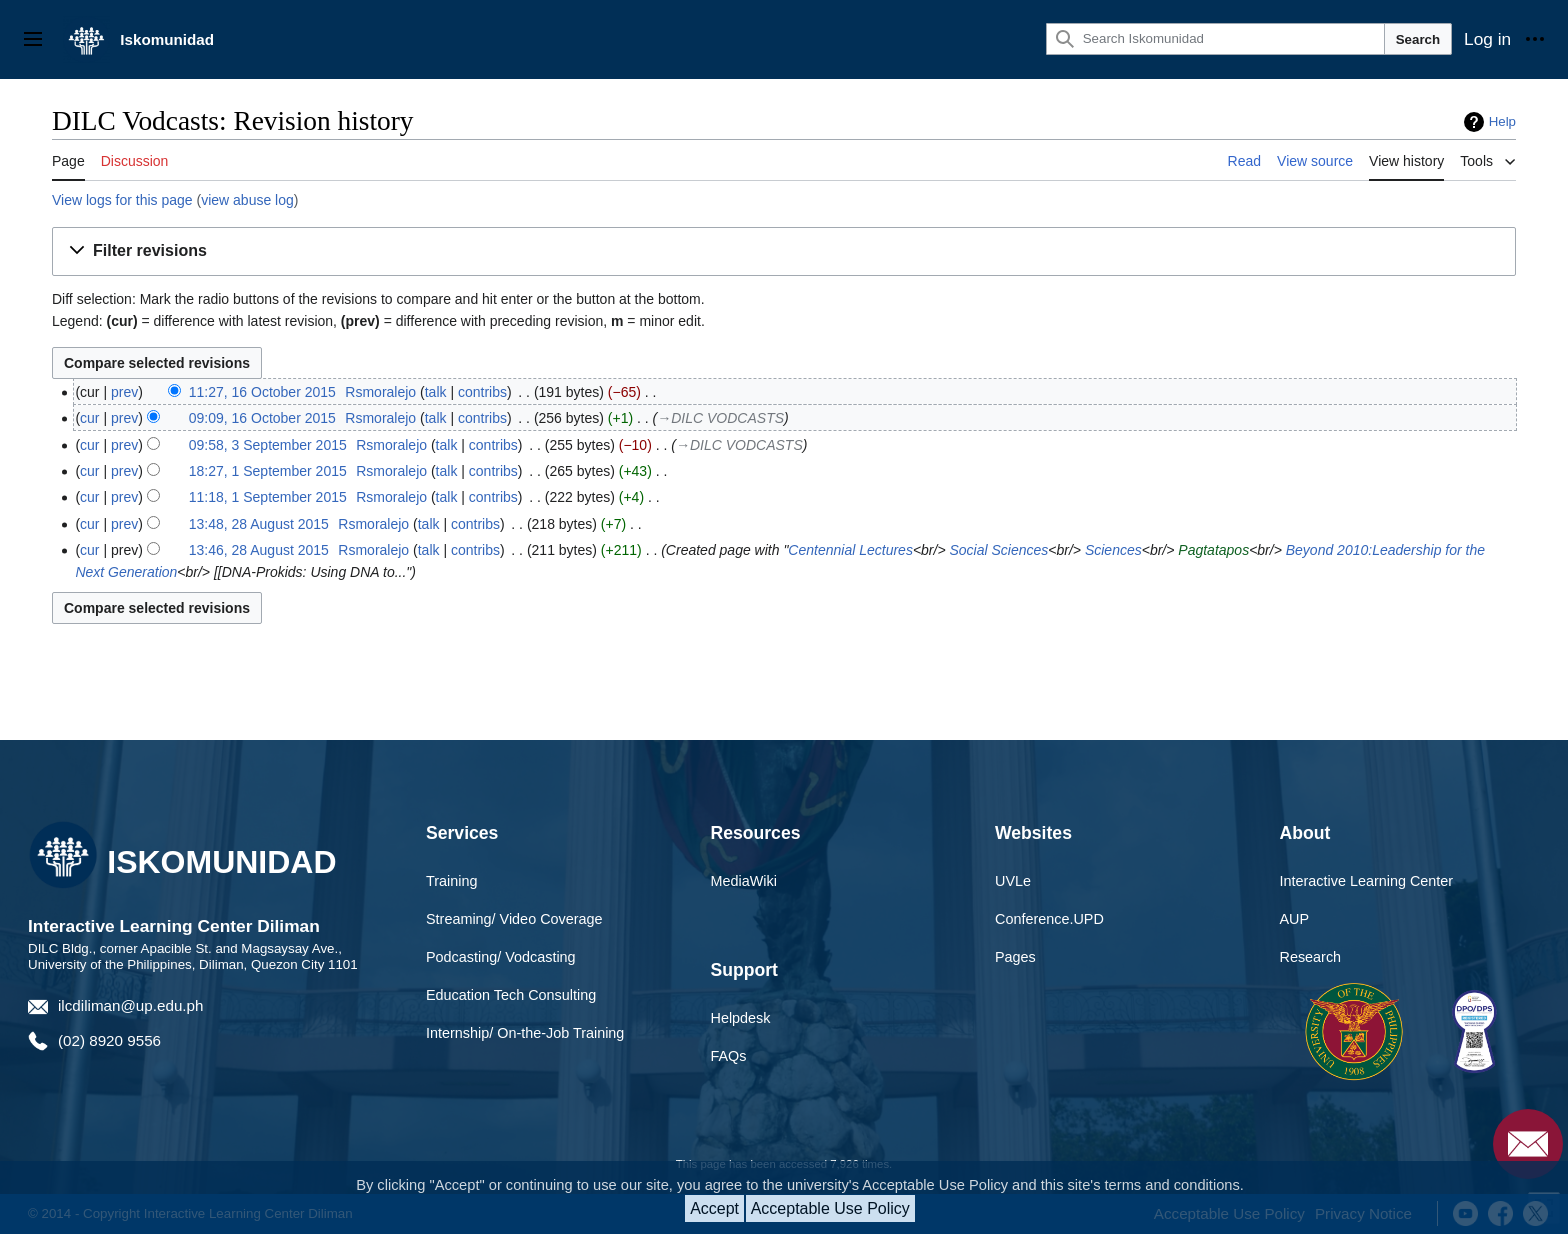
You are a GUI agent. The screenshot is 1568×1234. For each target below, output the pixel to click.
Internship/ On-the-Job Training (525, 1033)
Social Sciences (998, 550)
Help (1502, 121)
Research (1311, 957)
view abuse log (247, 200)
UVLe (1013, 881)
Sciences (1113, 550)
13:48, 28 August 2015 (259, 524)
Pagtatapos (1213, 550)
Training (451, 881)
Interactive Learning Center (1367, 881)
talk (436, 392)
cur (89, 418)
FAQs (729, 1056)
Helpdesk (741, 1018)
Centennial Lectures (850, 550)
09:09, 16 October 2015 (262, 418)
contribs (482, 392)
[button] (784, 251)
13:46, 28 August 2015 (259, 550)
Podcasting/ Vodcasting (501, 957)
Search (1418, 39)
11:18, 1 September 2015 (268, 497)
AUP (1295, 919)
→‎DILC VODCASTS (720, 418)
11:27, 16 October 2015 (262, 392)
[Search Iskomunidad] (1215, 39)
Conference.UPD (1049, 919)
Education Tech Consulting (511, 995)
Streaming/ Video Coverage (514, 919)
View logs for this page (122, 200)
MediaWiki (744, 881)
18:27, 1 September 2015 (268, 471)
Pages (1015, 957)
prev (124, 392)
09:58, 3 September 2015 (268, 445)
